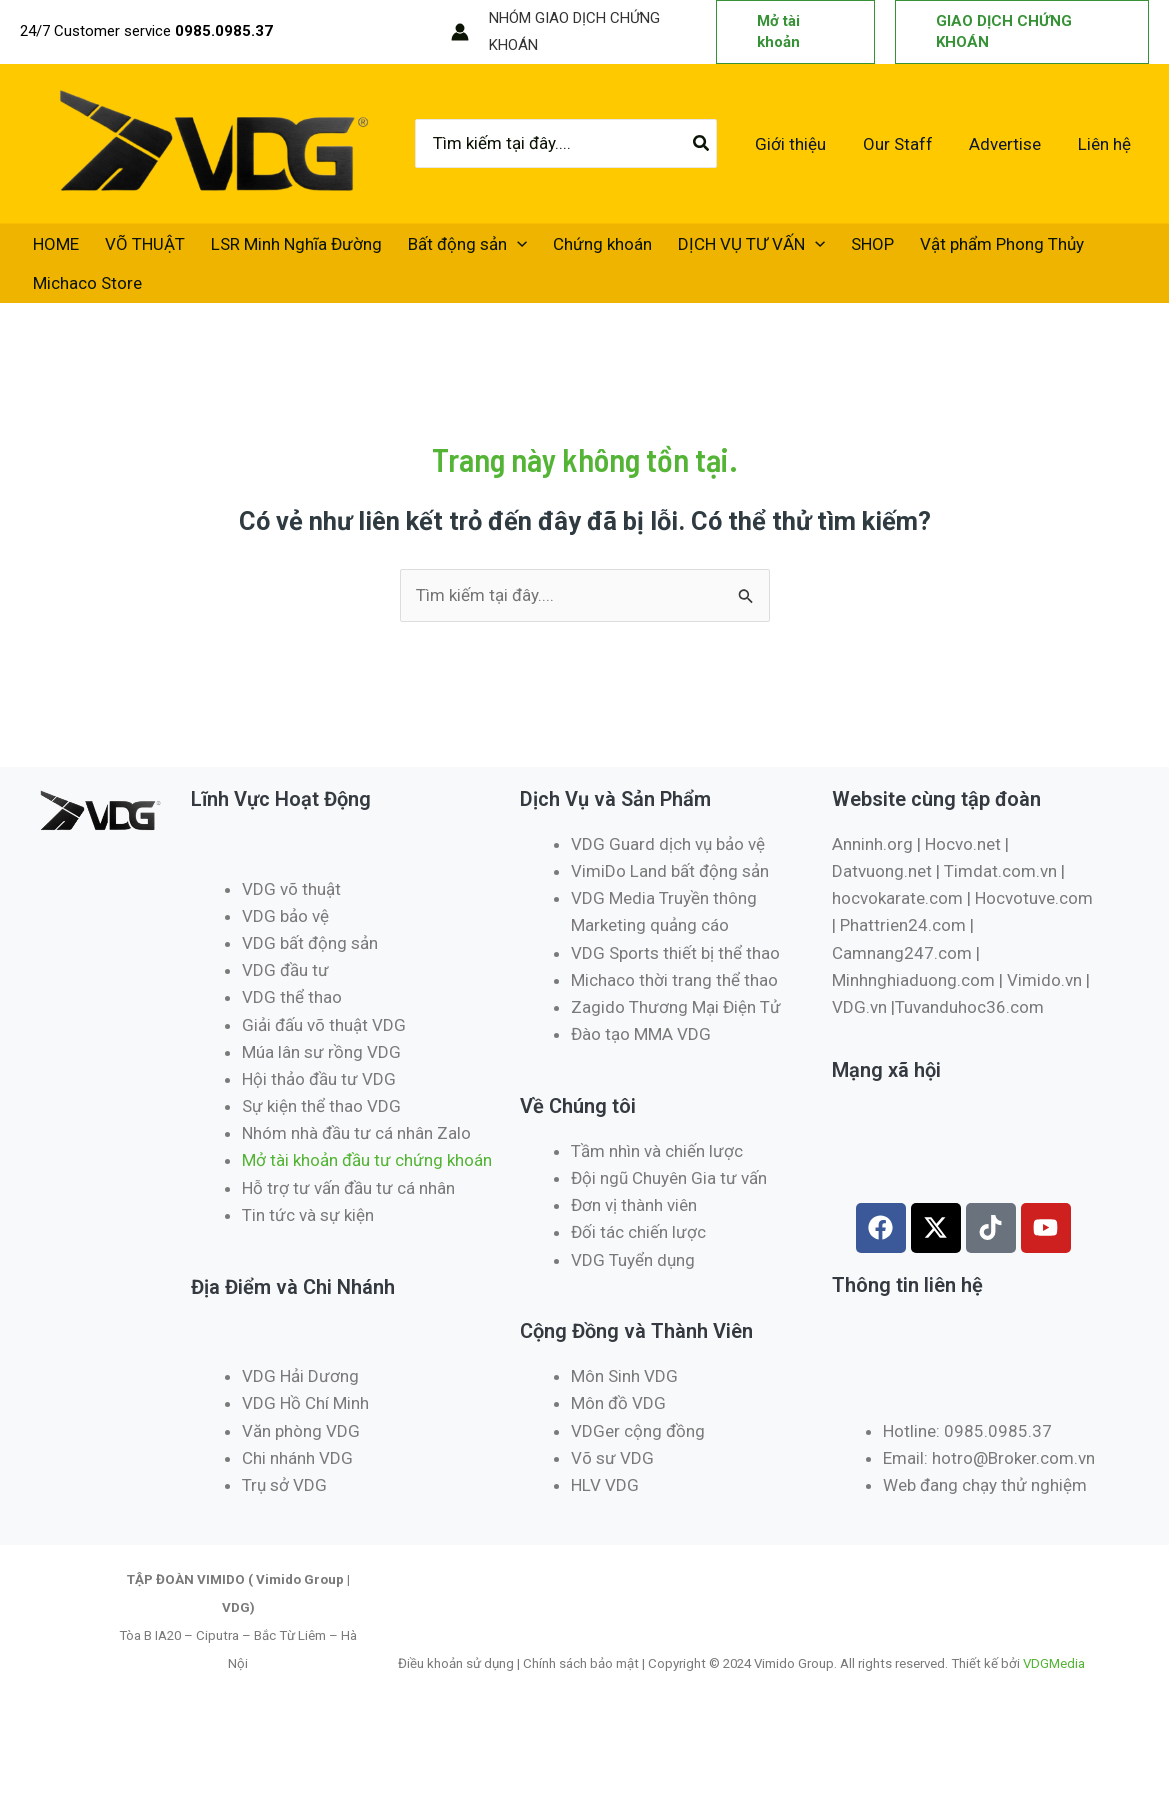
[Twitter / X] (332, 33)
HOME (51, 250)
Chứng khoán (557, 250)
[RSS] (422, 33)
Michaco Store (82, 296)
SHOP (807, 250)
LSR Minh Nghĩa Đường (271, 250)
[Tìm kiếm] (712, 145)
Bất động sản (432, 250)
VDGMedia (1054, 1680)
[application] (482, 250)
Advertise (1009, 145)
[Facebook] (302, 33)
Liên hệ (1105, 145)
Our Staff (904, 145)
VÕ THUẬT (130, 250)
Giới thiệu (799, 145)
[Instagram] (362, 33)
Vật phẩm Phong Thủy (927, 250)
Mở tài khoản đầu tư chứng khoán (369, 1177)
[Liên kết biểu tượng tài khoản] (460, 32)
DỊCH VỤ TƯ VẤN (696, 250)
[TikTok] (392, 33)
